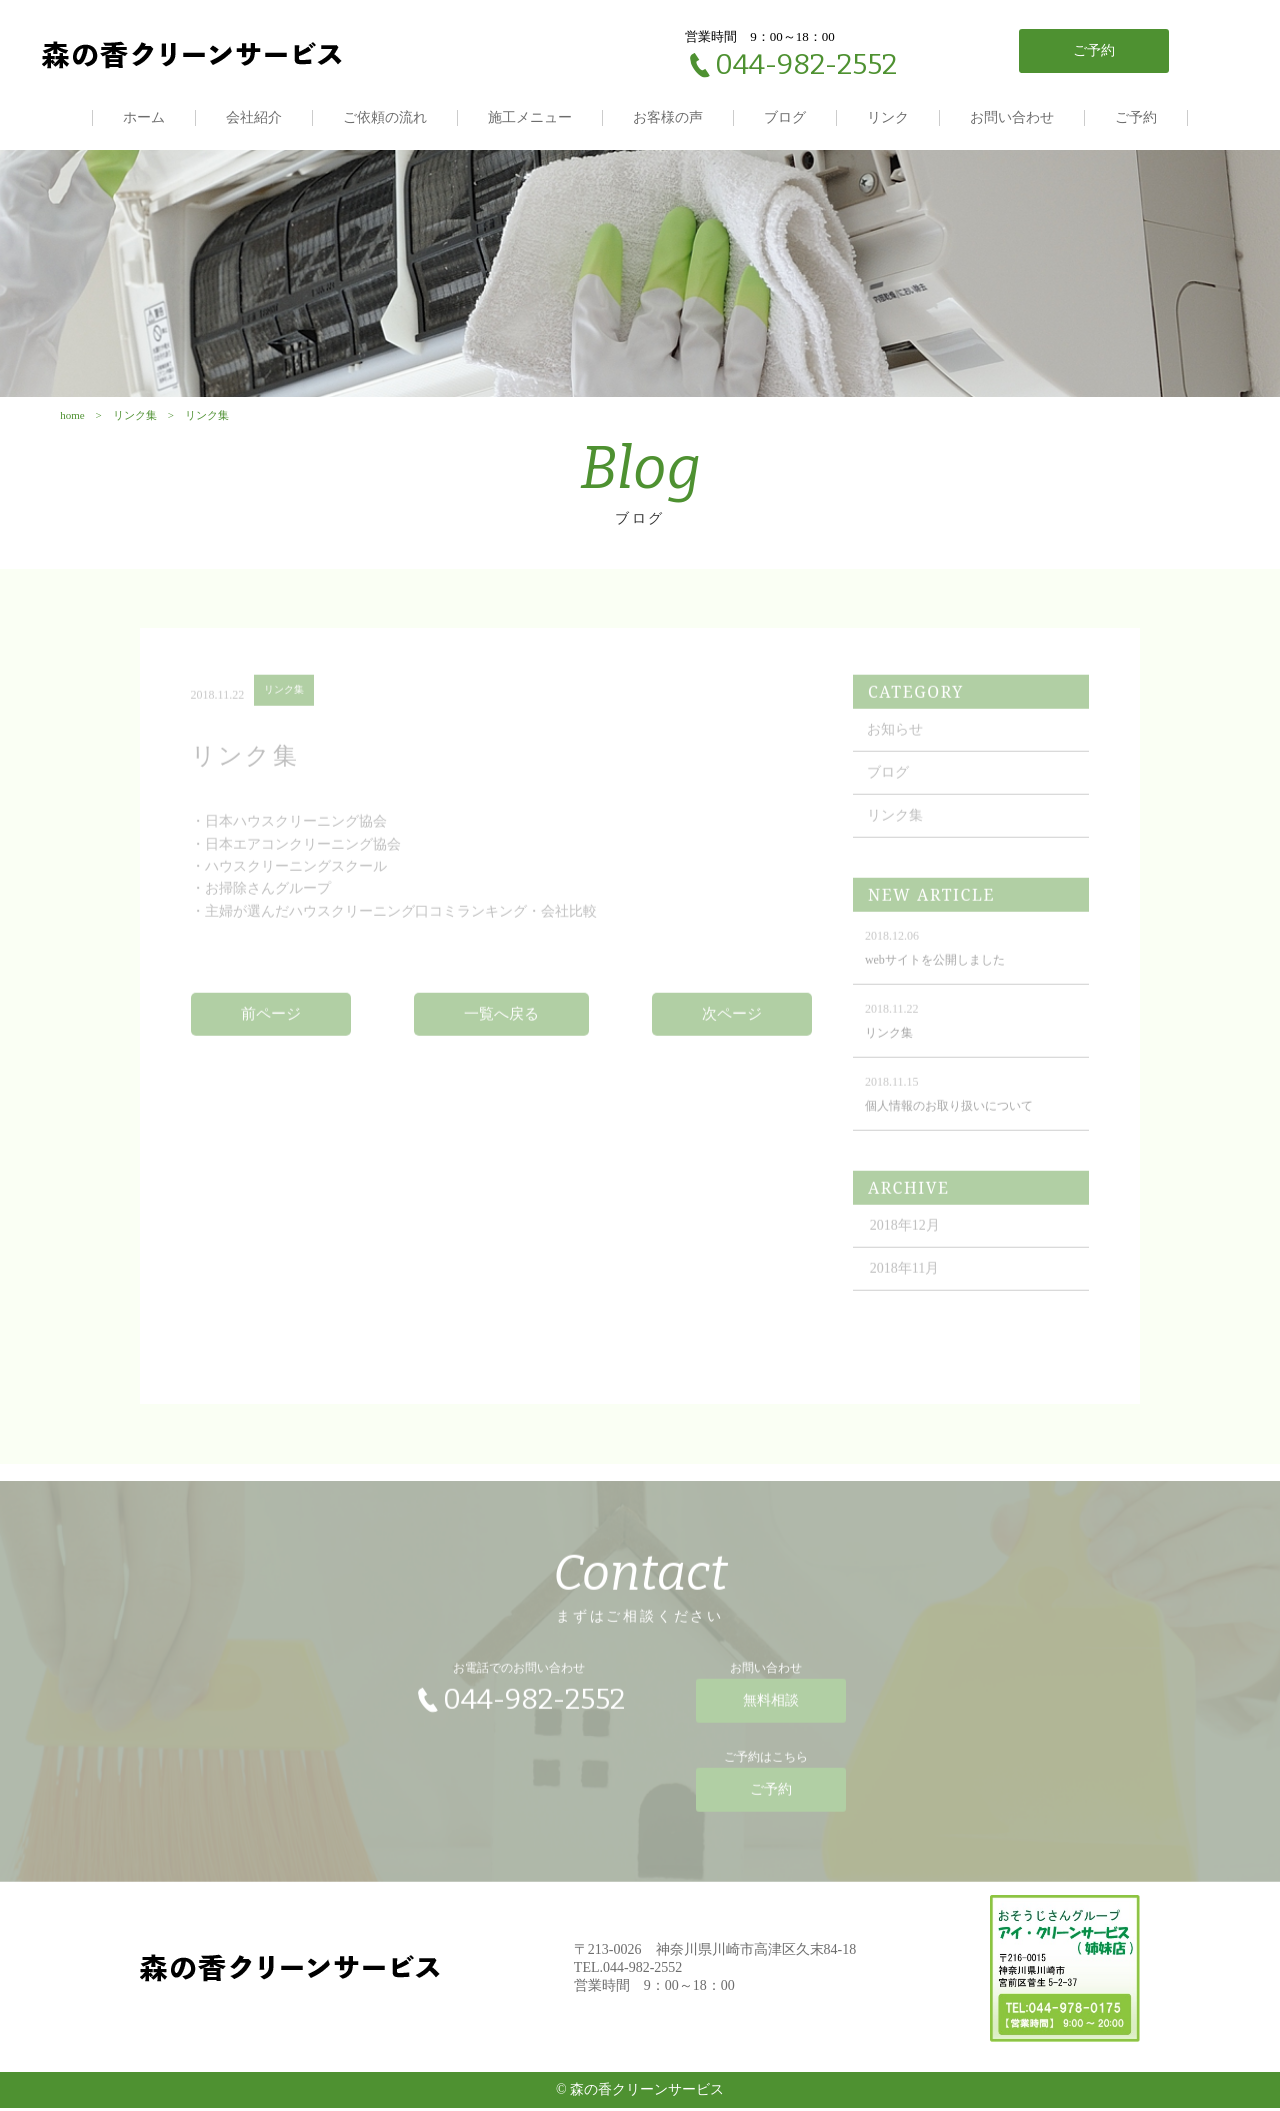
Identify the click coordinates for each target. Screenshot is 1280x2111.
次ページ (732, 1024)
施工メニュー (530, 117)
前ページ (271, 1024)
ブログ (785, 117)
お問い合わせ (1012, 117)
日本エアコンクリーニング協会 (303, 854)
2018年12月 (906, 1235)
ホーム (144, 117)
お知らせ (896, 739)
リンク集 (896, 825)
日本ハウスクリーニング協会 (296, 831)
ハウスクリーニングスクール (296, 876)
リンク (888, 117)
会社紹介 (254, 117)
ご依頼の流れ (385, 117)
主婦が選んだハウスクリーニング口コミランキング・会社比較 (401, 921)
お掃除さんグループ (268, 899)
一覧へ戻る (501, 1024)
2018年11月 (905, 1278)
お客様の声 (668, 117)
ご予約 (1136, 117)
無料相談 (771, 1712)
